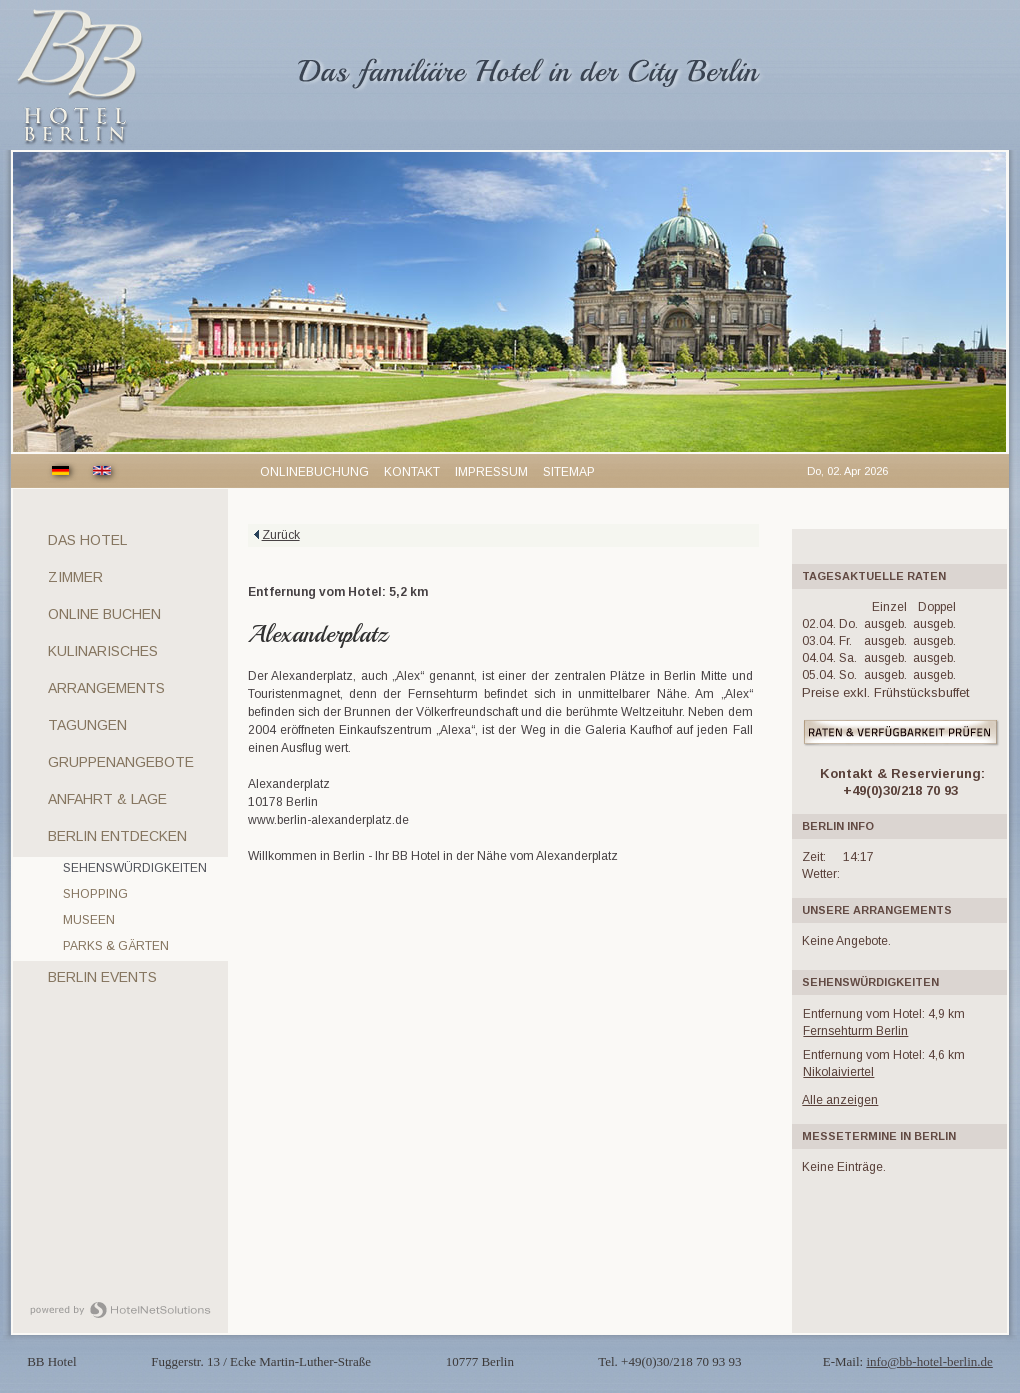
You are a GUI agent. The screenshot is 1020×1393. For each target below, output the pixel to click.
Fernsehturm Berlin (855, 1031)
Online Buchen (104, 614)
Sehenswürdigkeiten (135, 868)
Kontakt (412, 472)
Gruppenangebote (121, 762)
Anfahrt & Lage (107, 799)
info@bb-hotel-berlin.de (929, 1361)
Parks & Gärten (116, 946)
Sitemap (569, 472)
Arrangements (106, 688)
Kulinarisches (103, 651)
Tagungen (87, 725)
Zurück (281, 535)
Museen (89, 920)
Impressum (491, 472)
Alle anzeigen (840, 1100)
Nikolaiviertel (838, 1072)
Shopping (95, 894)
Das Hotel (87, 540)
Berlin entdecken (117, 836)
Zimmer (75, 577)
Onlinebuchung (314, 472)
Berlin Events (102, 977)
